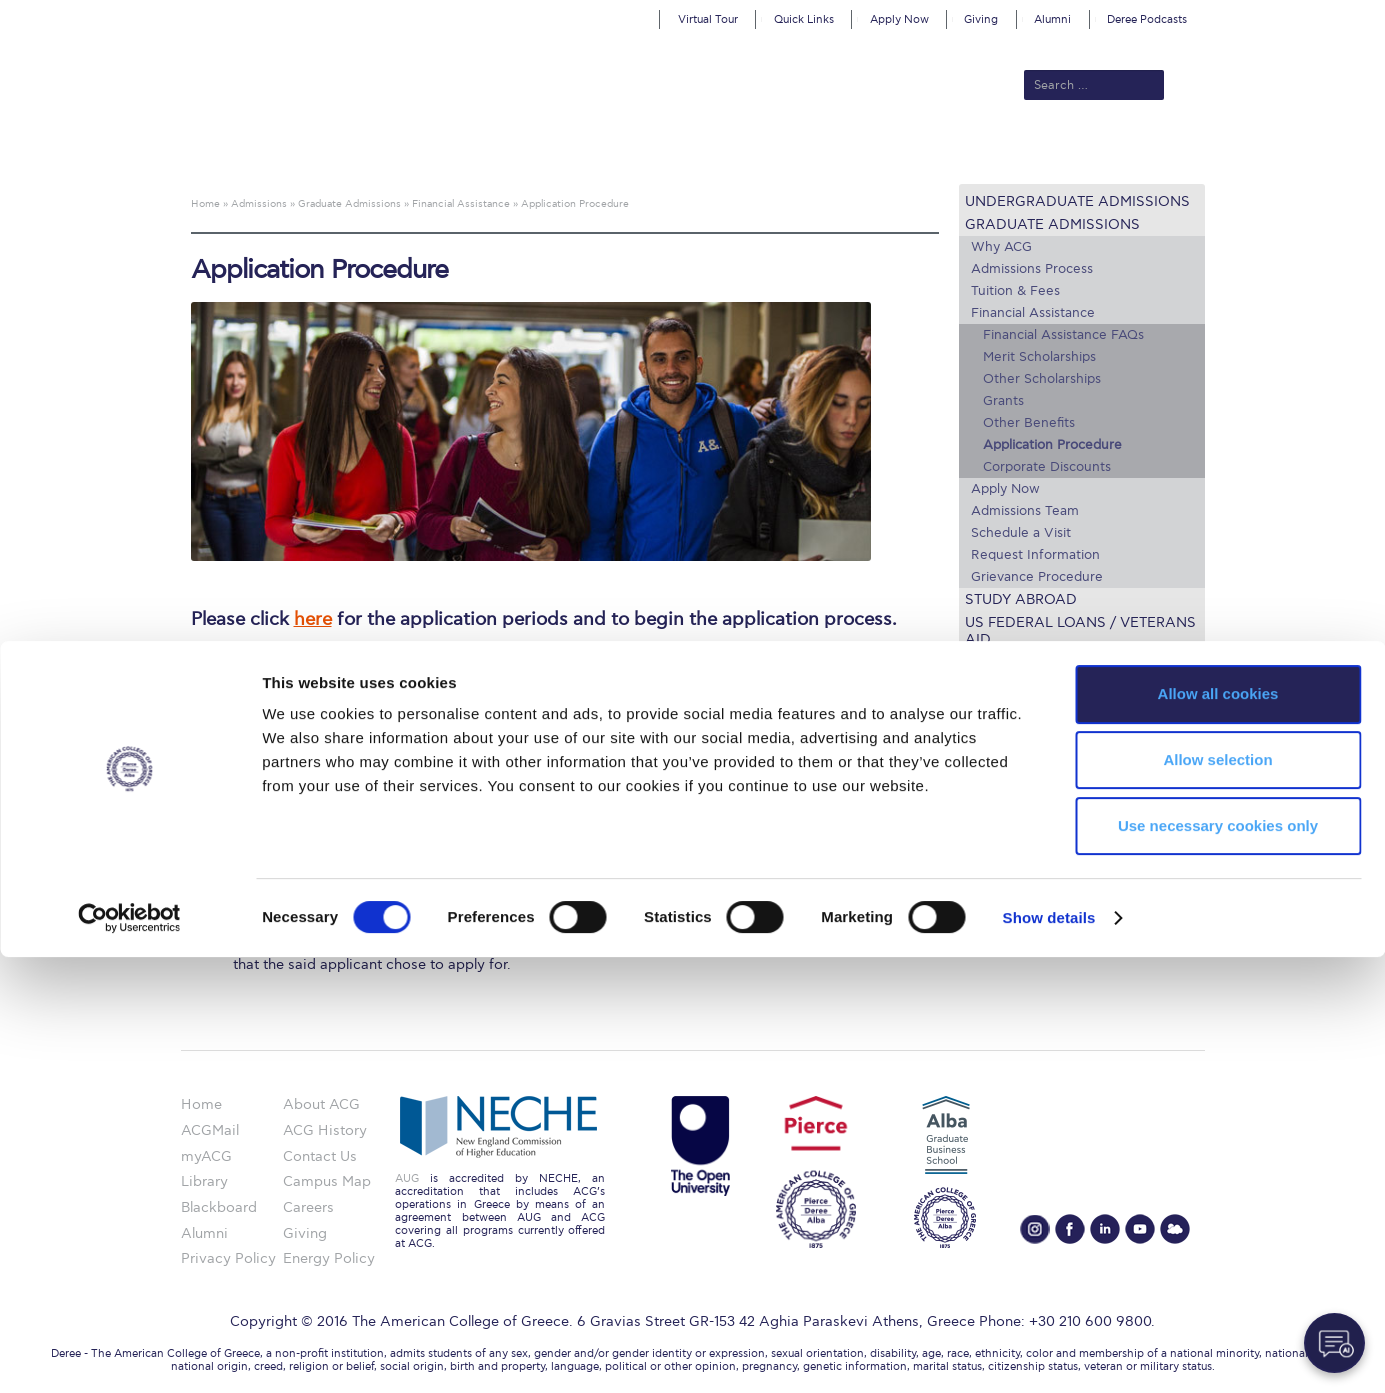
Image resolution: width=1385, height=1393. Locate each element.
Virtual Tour (708, 19)
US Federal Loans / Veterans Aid (1080, 631)
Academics (608, 152)
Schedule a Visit (1021, 533)
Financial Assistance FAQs (1063, 335)
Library (982, 851)
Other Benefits (1029, 423)
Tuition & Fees (1015, 291)
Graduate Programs (1024, 803)
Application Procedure (1052, 445)
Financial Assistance (1033, 313)
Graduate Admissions (1052, 224)
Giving (981, 19)
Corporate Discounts (1047, 467)
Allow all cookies (1218, 1129)
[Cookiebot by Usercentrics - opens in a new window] (129, 1354)
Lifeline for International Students (1072, 671)
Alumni (1052, 19)
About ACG (417, 152)
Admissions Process (1032, 269)
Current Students (985, 152)
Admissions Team (1025, 511)
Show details (1049, 1353)
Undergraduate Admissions (1077, 201)
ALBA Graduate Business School (782, 152)
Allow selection (1217, 1195)
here (313, 619)
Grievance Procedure (1037, 577)
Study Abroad (1021, 599)
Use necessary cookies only (1218, 1261)
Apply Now (899, 19)
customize (1300, 14)
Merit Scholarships (1039, 357)
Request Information (1035, 555)
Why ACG (1001, 247)
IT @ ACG (991, 876)
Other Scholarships (1042, 379)
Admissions (513, 152)
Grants (1003, 401)
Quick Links (804, 19)
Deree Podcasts (1147, 19)
